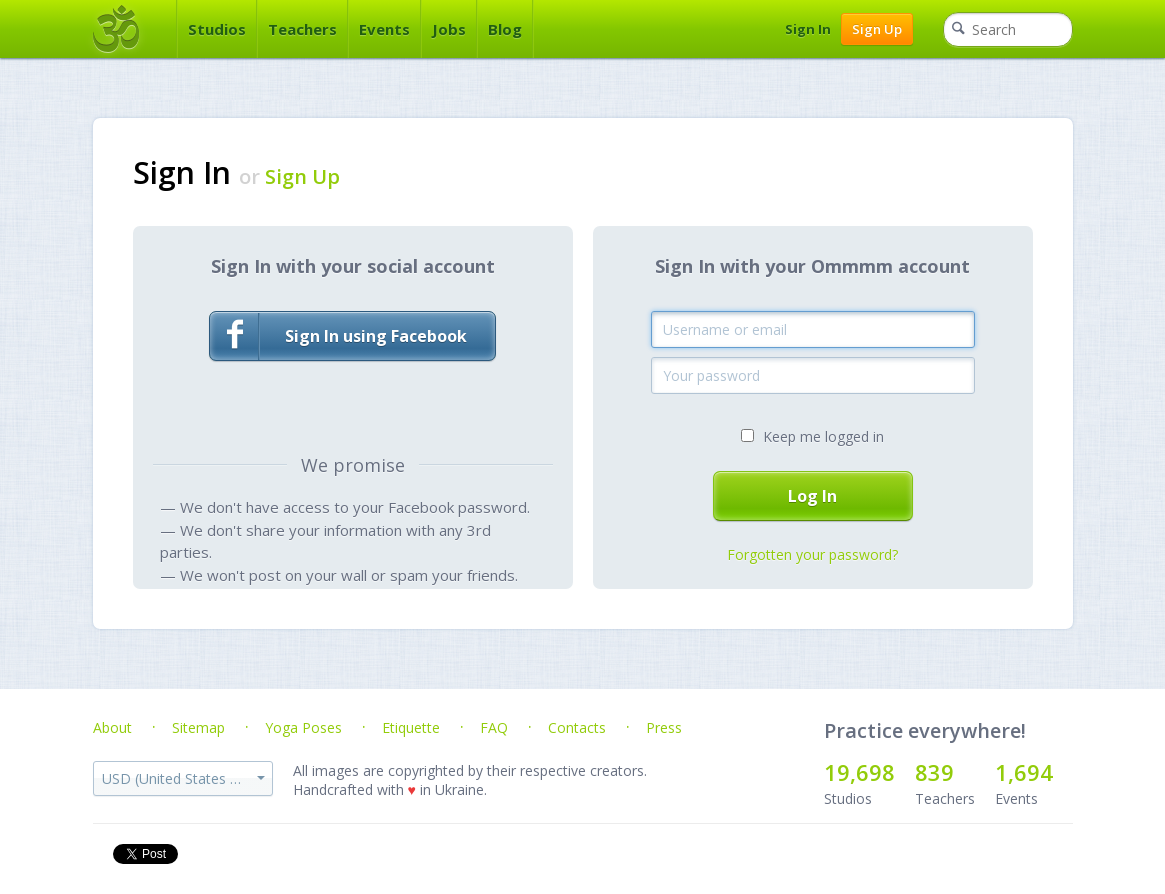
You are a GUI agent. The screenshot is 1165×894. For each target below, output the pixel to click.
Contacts (577, 727)
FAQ (494, 727)
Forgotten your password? (812, 554)
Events (384, 29)
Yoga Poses (303, 727)
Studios (217, 29)
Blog (505, 29)
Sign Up (877, 29)
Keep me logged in (823, 436)
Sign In (808, 29)
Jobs (449, 29)
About (112, 727)
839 (934, 772)
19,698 (859, 772)
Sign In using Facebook (338, 336)
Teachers (302, 29)
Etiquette (411, 727)
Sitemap (198, 727)
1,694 (1024, 772)
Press (664, 727)
